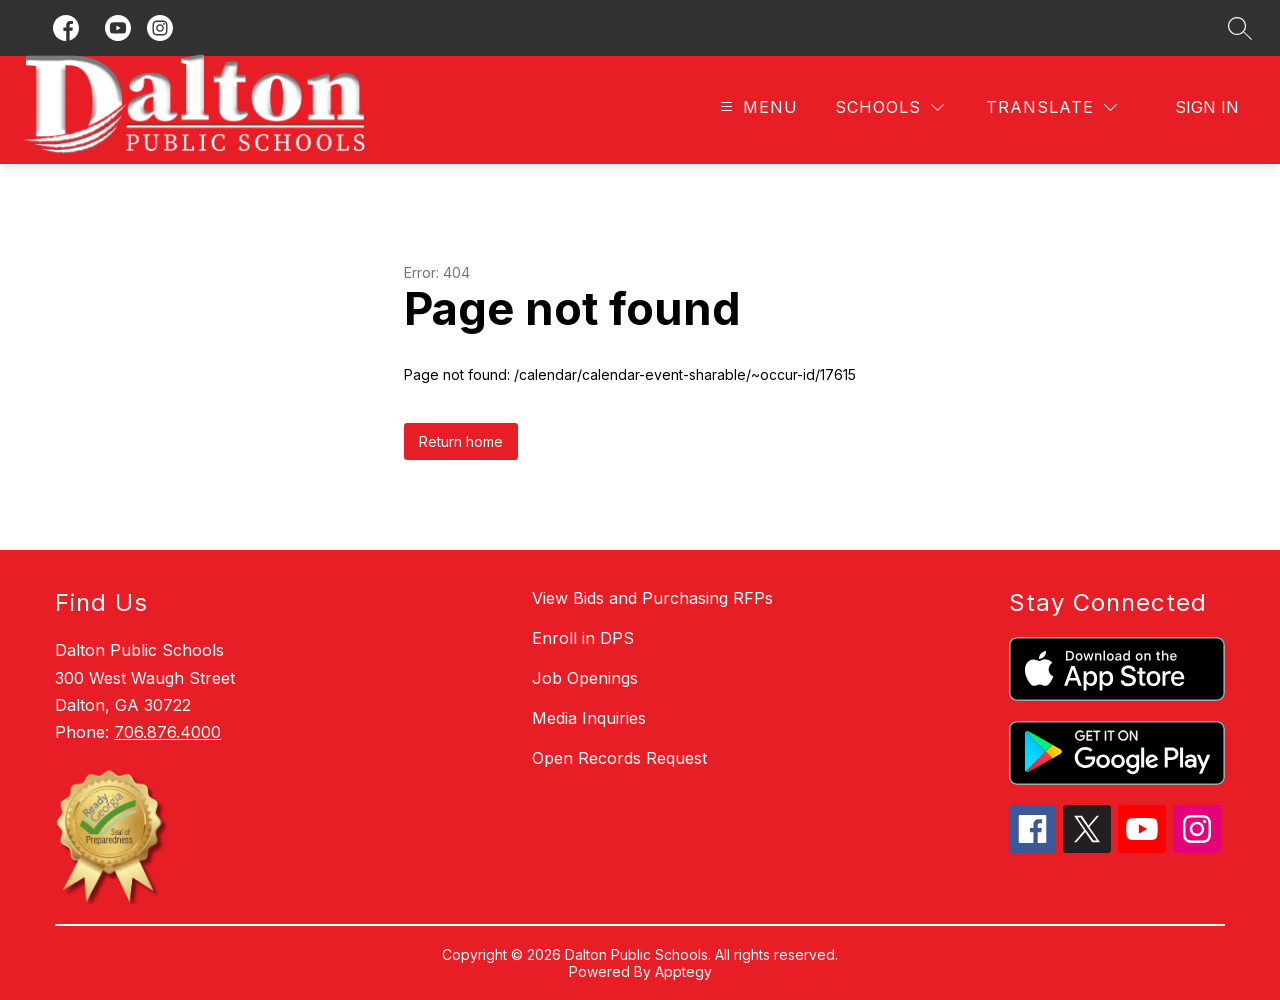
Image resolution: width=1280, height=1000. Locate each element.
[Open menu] (756, 107)
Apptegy (683, 971)
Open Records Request (619, 758)
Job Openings (585, 678)
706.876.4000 (167, 732)
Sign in (1207, 107)
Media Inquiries (589, 718)
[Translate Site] (1051, 107)
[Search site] (1240, 28)
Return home (461, 441)
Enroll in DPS (583, 638)
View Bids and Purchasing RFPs (652, 598)
